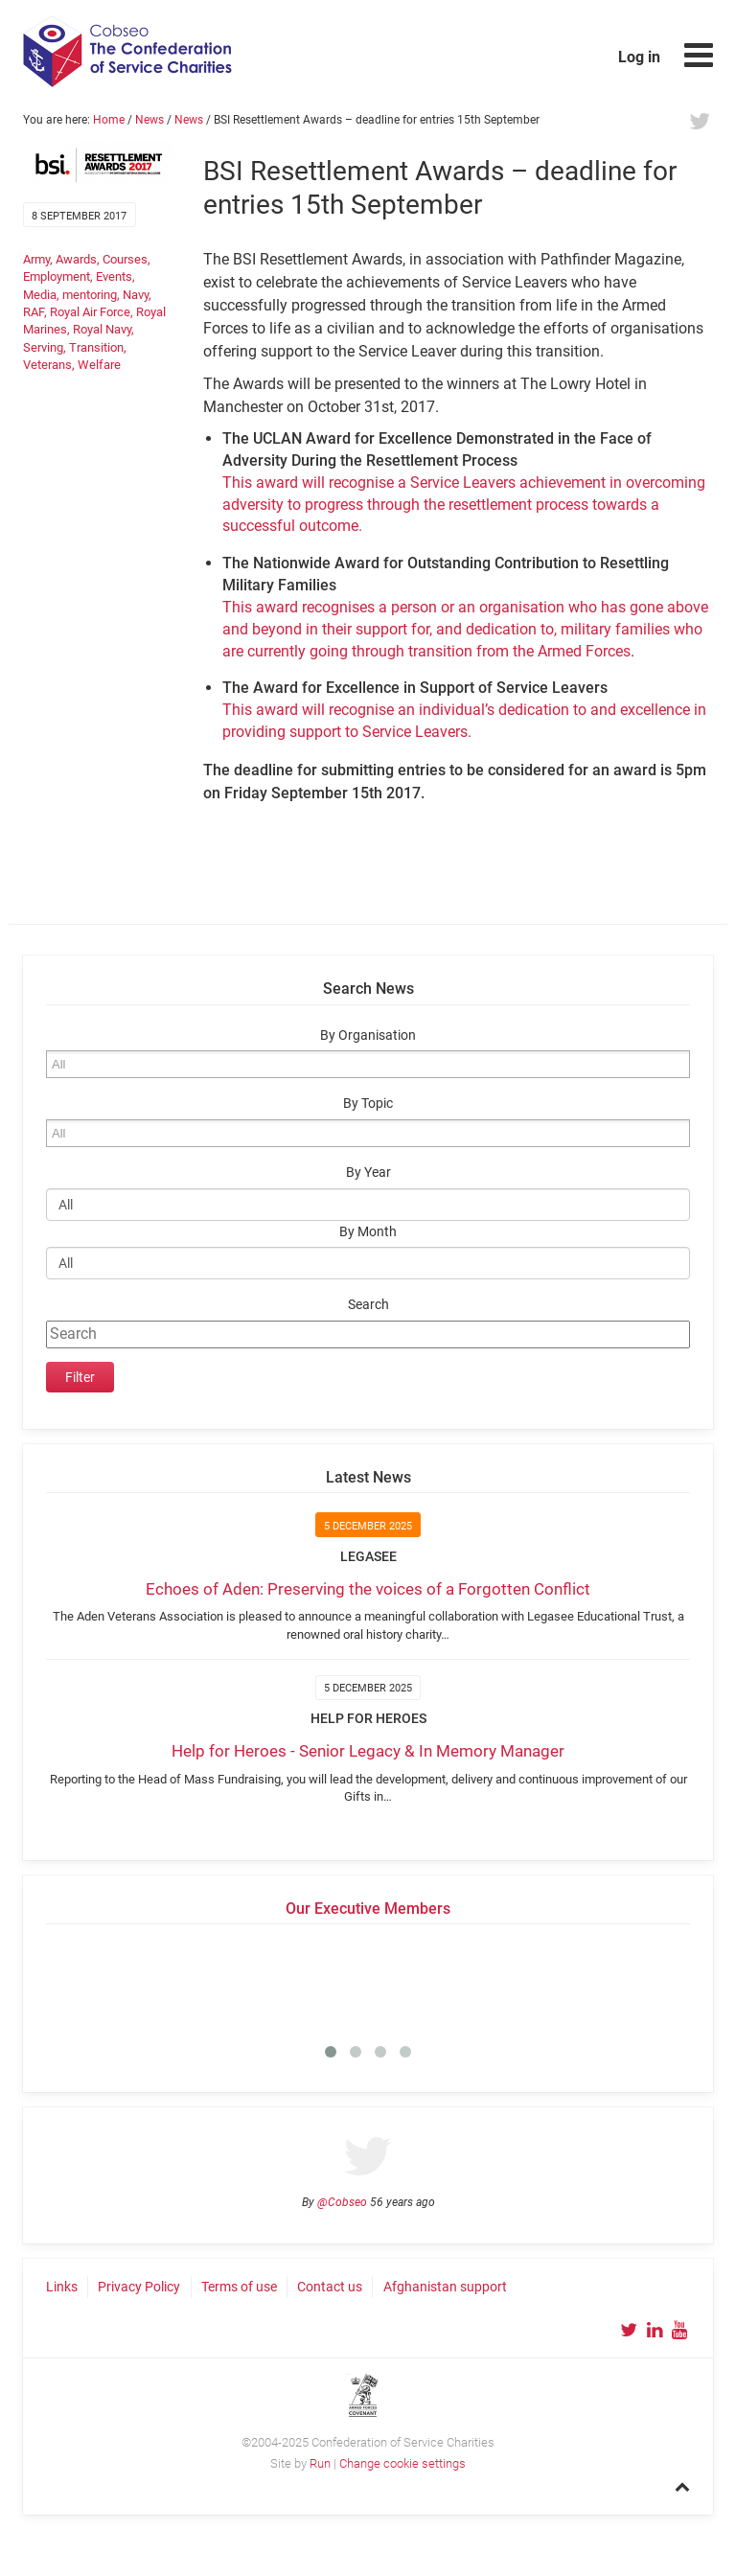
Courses (125, 259)
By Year (368, 1172)
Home (109, 119)
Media (40, 295)
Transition (96, 347)
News (149, 119)
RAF (33, 312)
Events (114, 276)
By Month (368, 1232)
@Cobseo (342, 2202)
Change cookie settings (402, 2463)
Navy (136, 295)
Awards (76, 259)
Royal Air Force (90, 312)
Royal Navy (102, 329)
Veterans (47, 364)
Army (36, 259)
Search (368, 1305)
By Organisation (368, 1035)
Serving (43, 347)
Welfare (99, 364)
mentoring (89, 295)
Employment (56, 276)
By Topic (368, 1103)
